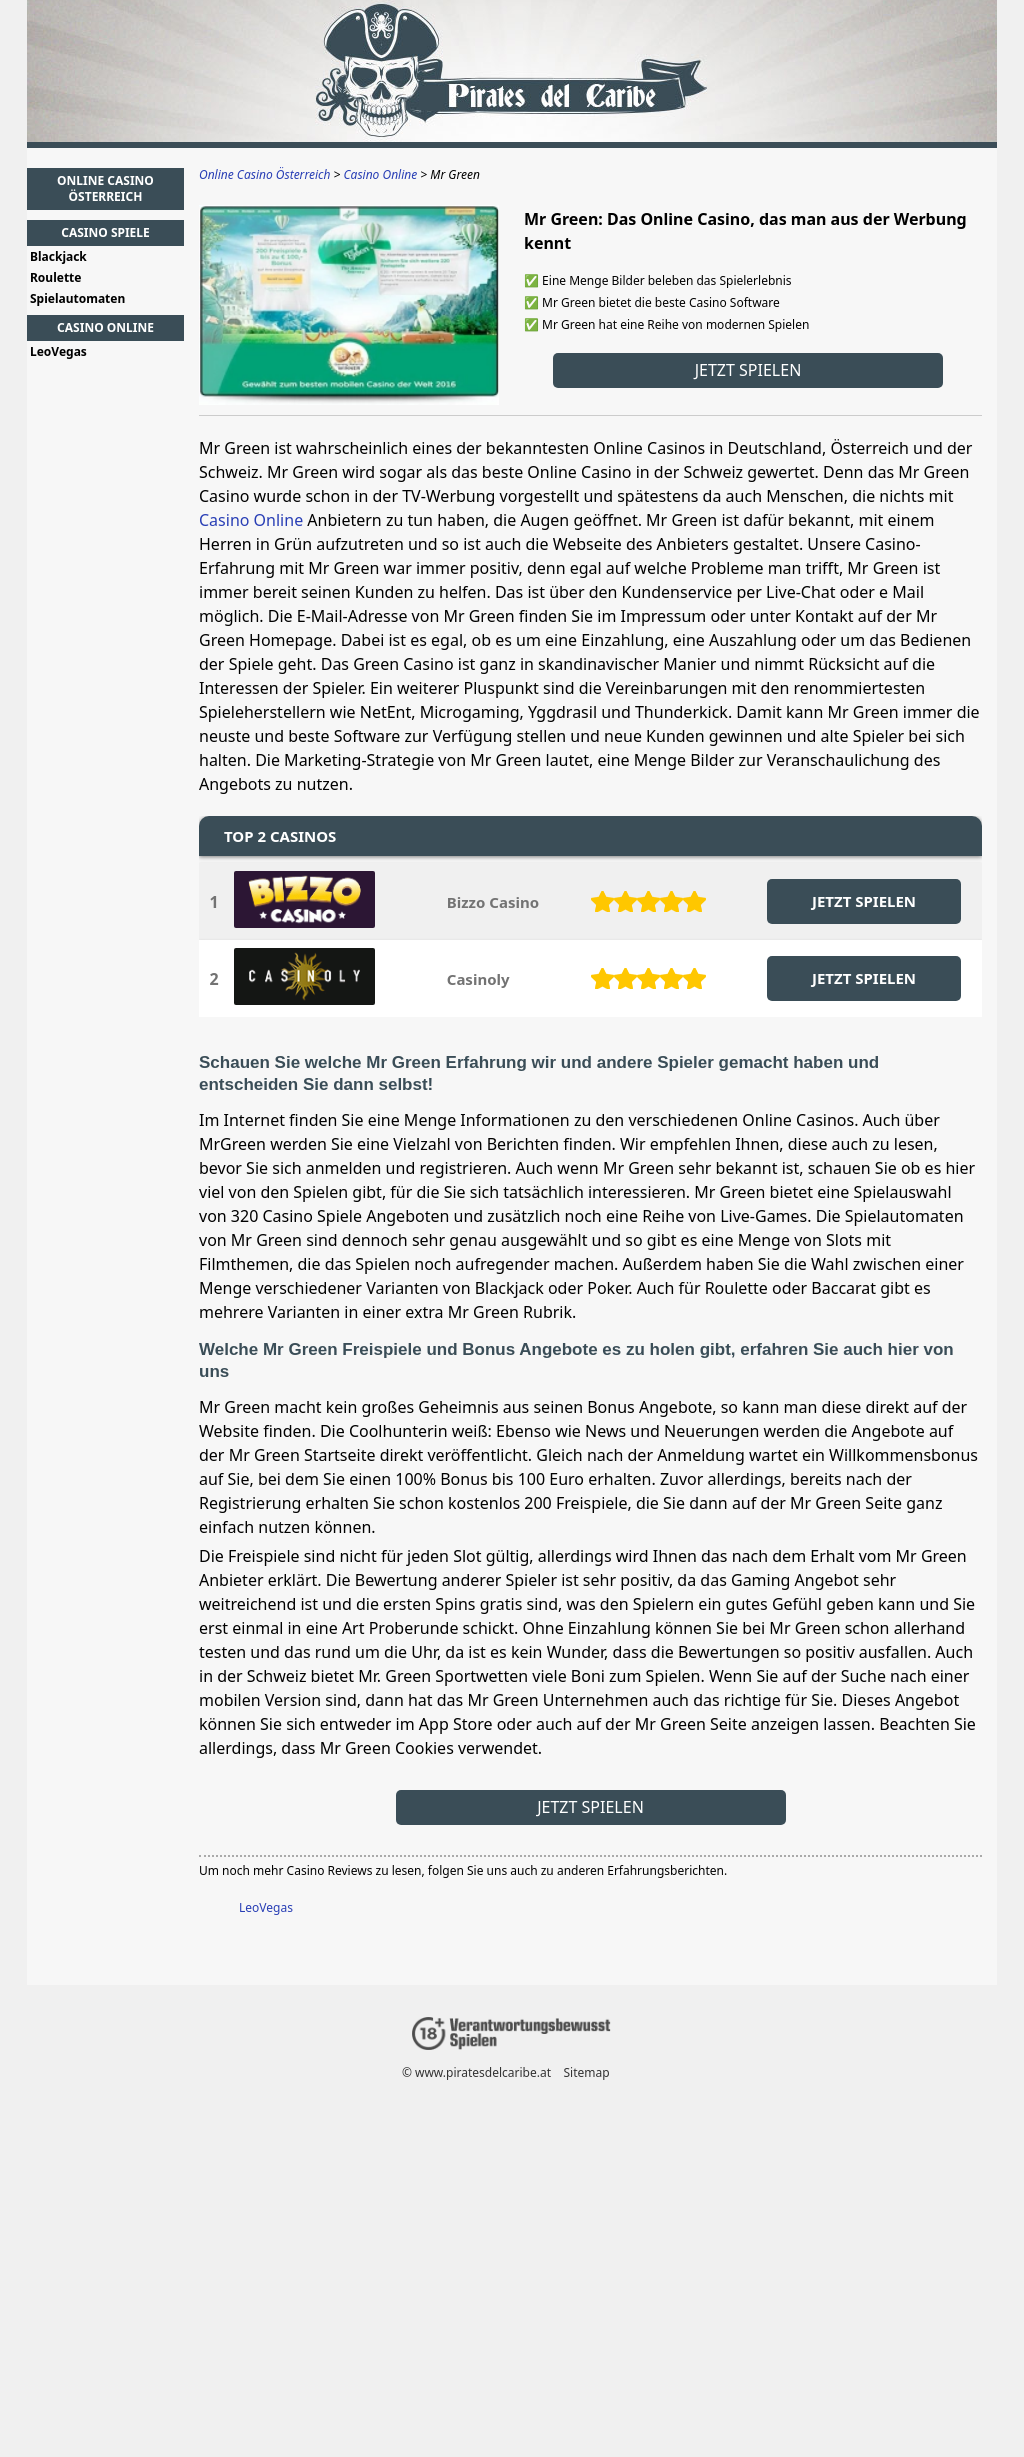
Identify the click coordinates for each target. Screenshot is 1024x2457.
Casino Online (251, 520)
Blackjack (58, 257)
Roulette (56, 278)
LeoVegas (266, 1907)
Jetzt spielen (748, 370)
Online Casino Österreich (105, 188)
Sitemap (587, 2072)
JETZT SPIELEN (864, 901)
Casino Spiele (105, 232)
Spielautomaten (77, 299)
